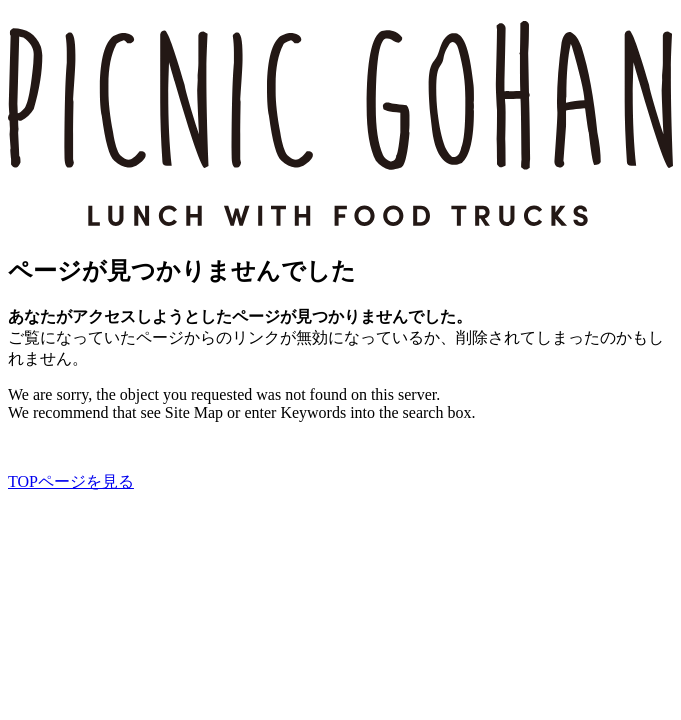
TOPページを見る (71, 481)
